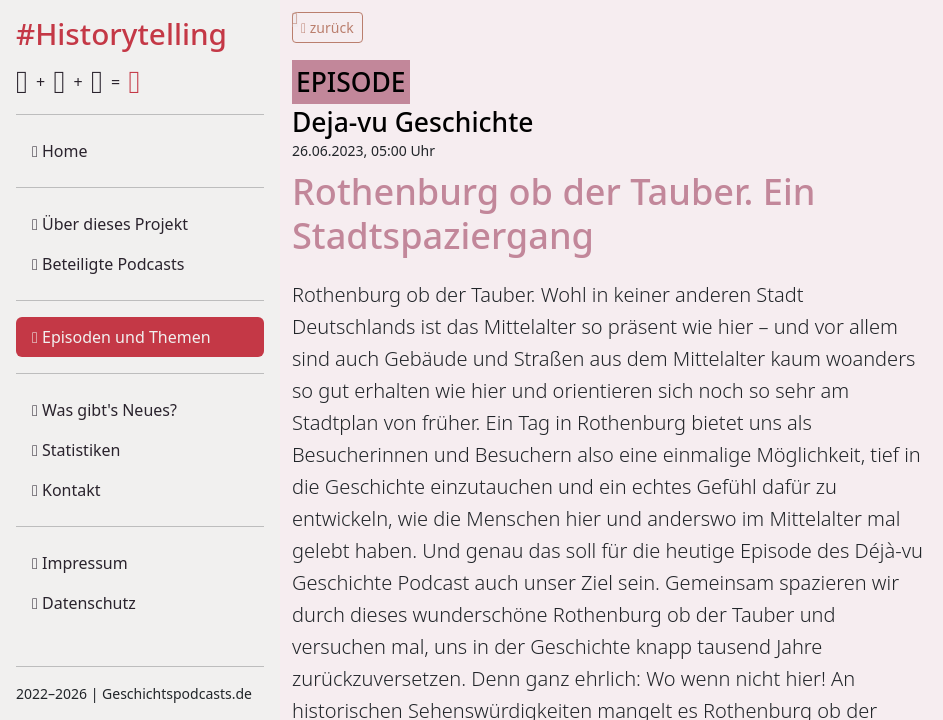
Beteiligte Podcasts (108, 264)
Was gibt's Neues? (104, 410)
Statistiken (76, 450)
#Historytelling (121, 35)
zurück (327, 27)
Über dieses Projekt (110, 224)
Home (60, 151)
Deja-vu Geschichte (412, 122)
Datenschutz (84, 603)
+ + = (78, 82)
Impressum (80, 563)
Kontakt (66, 490)
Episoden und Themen (121, 337)
